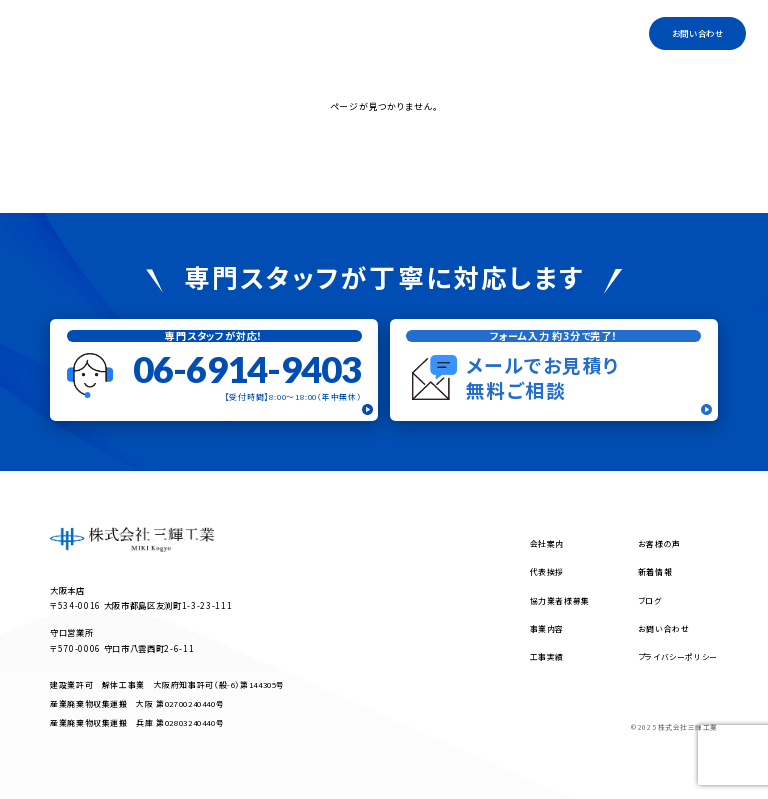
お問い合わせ (698, 33)
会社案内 (306, 33)
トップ (257, 33)
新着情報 (655, 571)
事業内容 (362, 33)
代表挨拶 (417, 33)
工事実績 (599, 33)
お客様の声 (659, 543)
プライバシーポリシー (678, 656)
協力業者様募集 (486, 33)
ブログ (549, 33)
